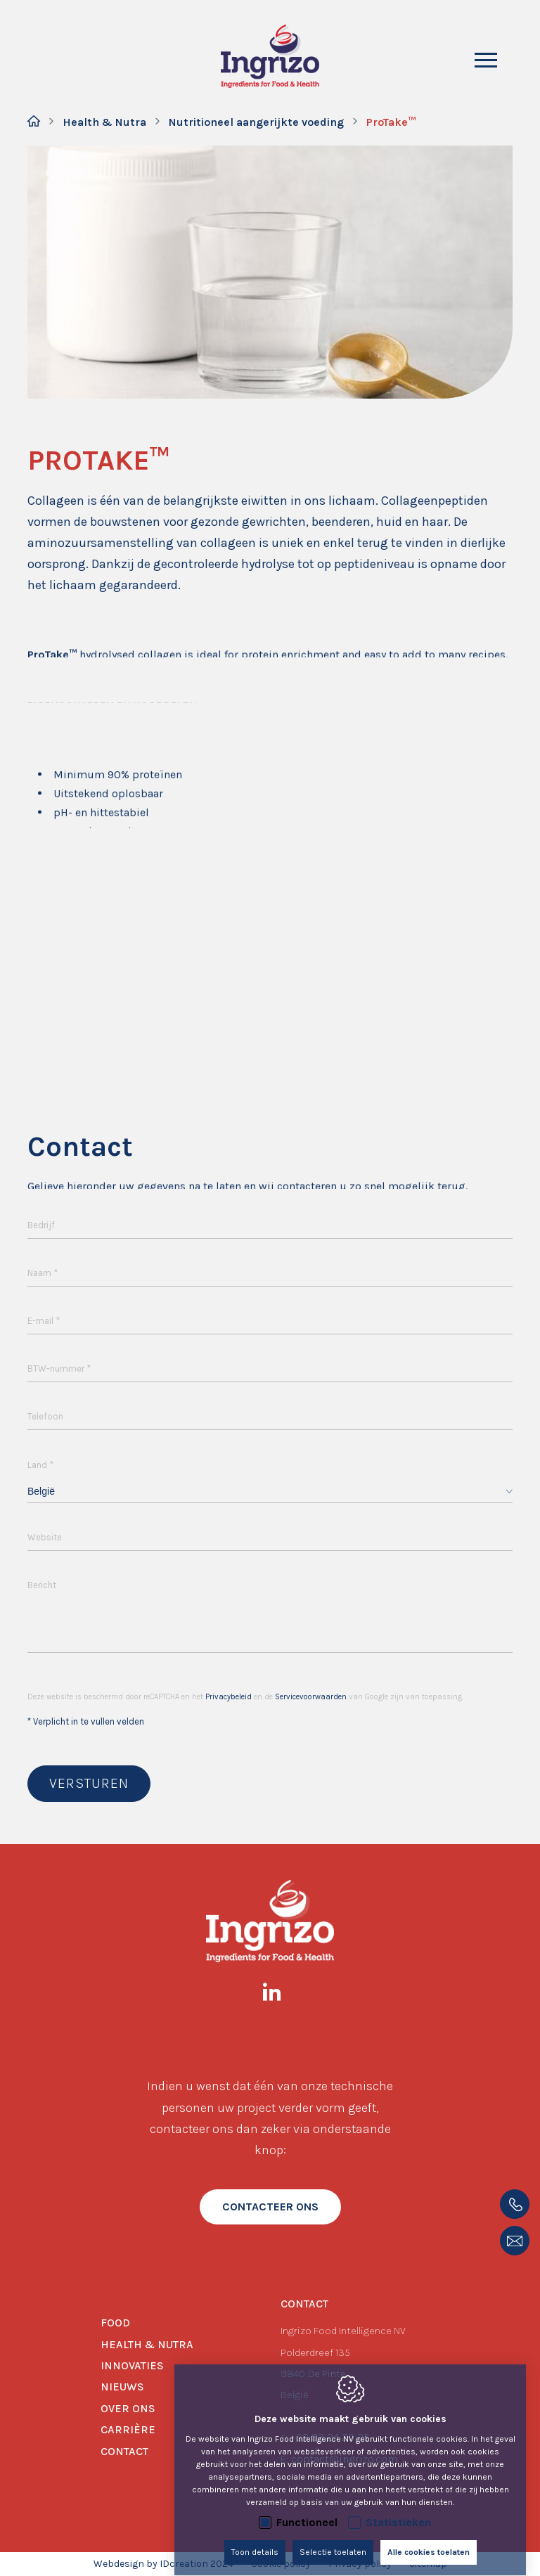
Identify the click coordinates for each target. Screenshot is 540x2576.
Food (115, 2322)
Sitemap (428, 2564)
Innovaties (132, 2365)
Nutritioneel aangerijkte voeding (256, 122)
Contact (124, 2451)
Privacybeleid (228, 1696)
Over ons (128, 2408)
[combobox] (270, 1491)
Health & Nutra (104, 122)
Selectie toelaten (333, 2539)
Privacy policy (360, 2564)
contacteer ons (270, 2206)
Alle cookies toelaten (428, 2539)
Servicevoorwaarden (311, 1696)
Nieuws (122, 2386)
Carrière (128, 2429)
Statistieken (398, 2509)
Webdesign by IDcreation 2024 (163, 2564)
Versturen (89, 1783)
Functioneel (307, 2509)
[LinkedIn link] (279, 1995)
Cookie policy (281, 2564)
